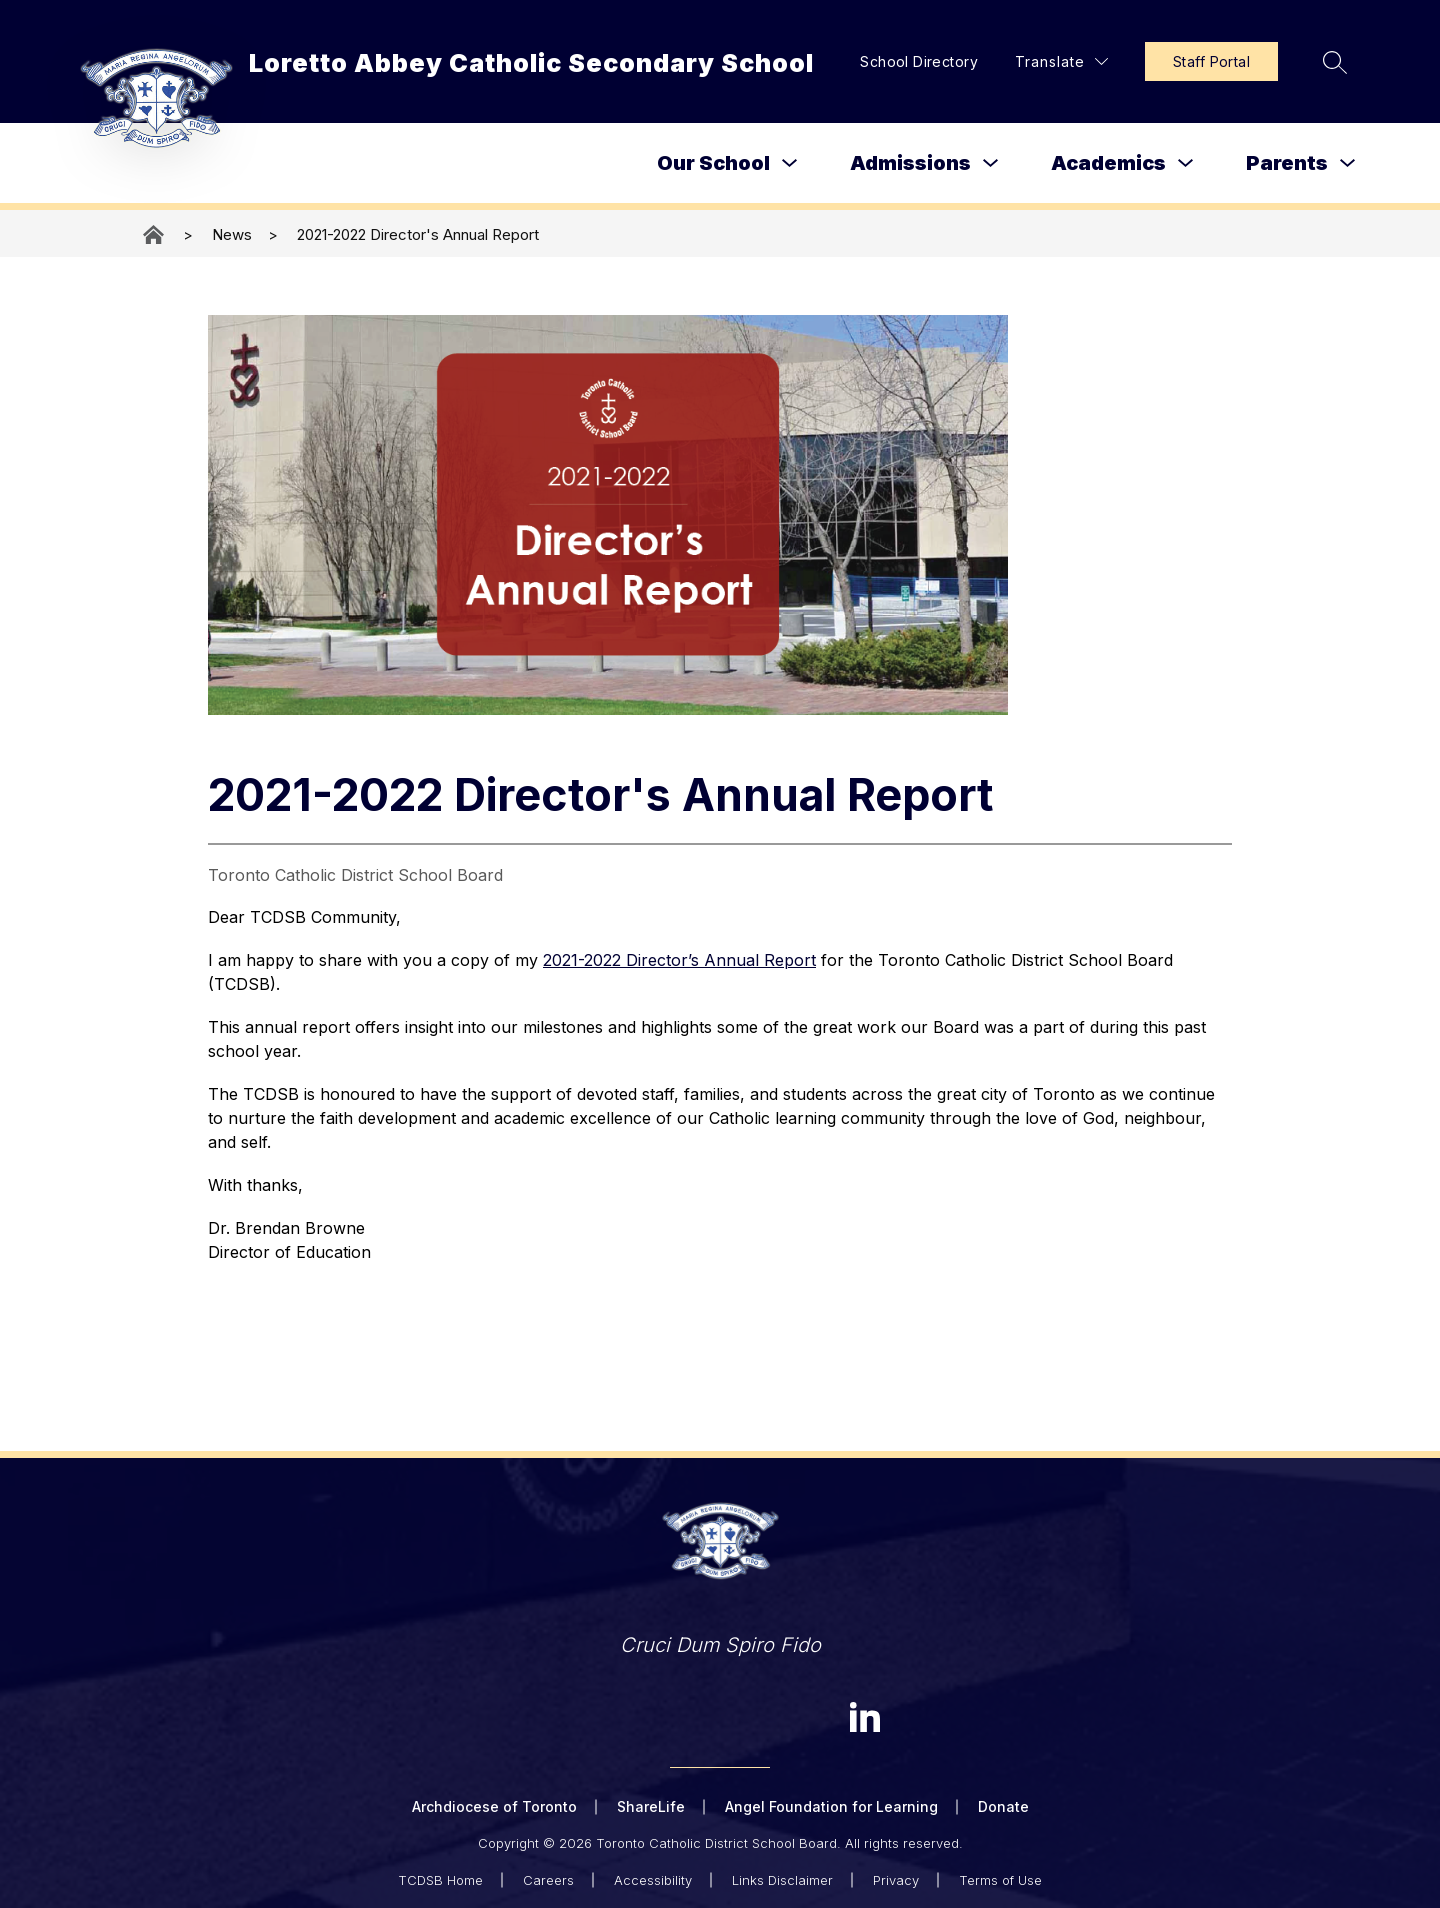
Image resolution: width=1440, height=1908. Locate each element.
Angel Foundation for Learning (831, 1806)
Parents (1287, 163)
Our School (713, 163)
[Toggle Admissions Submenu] (991, 163)
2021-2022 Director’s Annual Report (679, 960)
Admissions (910, 163)
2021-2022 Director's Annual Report (418, 234)
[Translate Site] (1061, 61)
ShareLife (651, 1806)
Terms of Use (1000, 1880)
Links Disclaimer (782, 1880)
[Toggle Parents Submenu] (1348, 163)
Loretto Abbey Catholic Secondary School (155, 234)
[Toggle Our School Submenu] (790, 163)
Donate (1003, 1806)
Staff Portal (1211, 61)
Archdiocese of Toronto (494, 1806)
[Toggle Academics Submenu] (1186, 163)
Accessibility (653, 1880)
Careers (548, 1880)
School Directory (919, 61)
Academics (1108, 163)
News (232, 234)
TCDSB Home (440, 1880)
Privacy (896, 1880)
